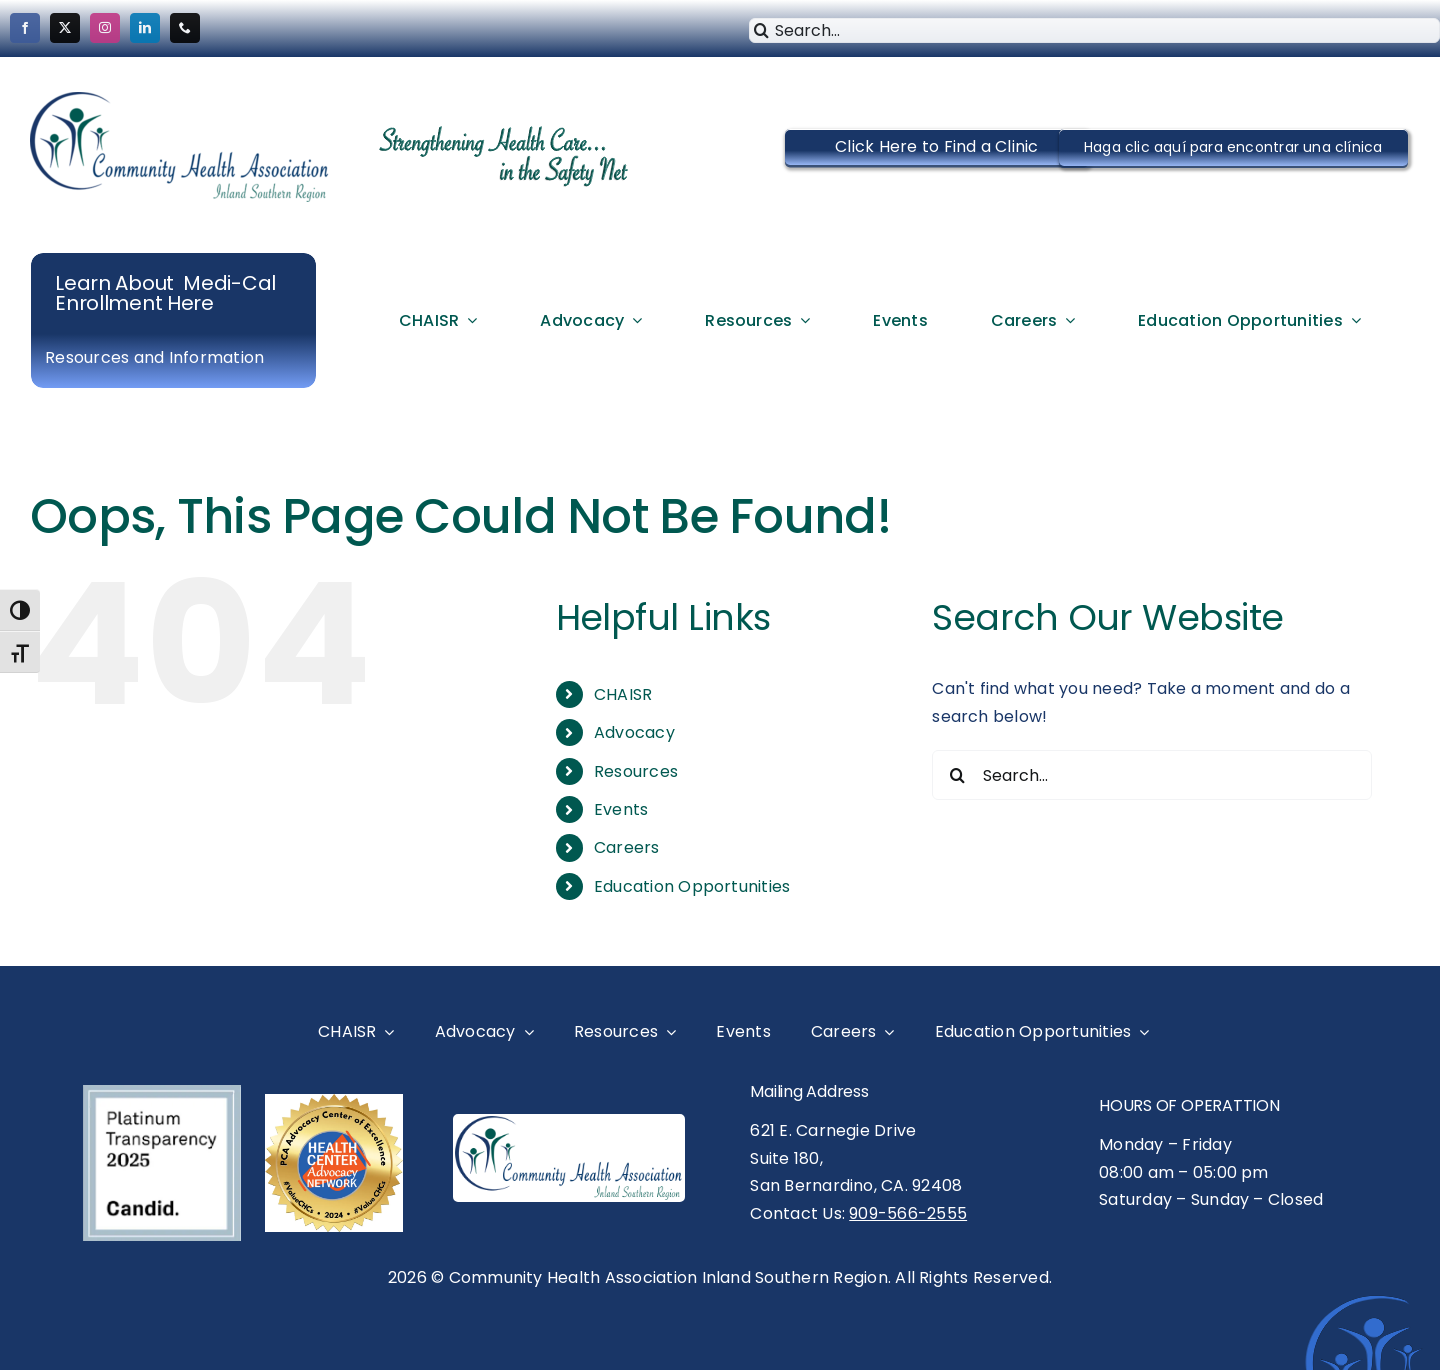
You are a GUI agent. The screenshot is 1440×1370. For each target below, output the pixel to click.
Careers (627, 847)
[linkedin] (145, 28)
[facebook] (25, 28)
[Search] (761, 30)
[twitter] (65, 28)
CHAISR (623, 694)
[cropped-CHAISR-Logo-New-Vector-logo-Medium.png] (180, 99)
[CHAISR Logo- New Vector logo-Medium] (569, 1123)
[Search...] (1152, 775)
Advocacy (634, 732)
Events (621, 809)
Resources (636, 771)
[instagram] (105, 28)
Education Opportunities (692, 886)
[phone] (185, 28)
